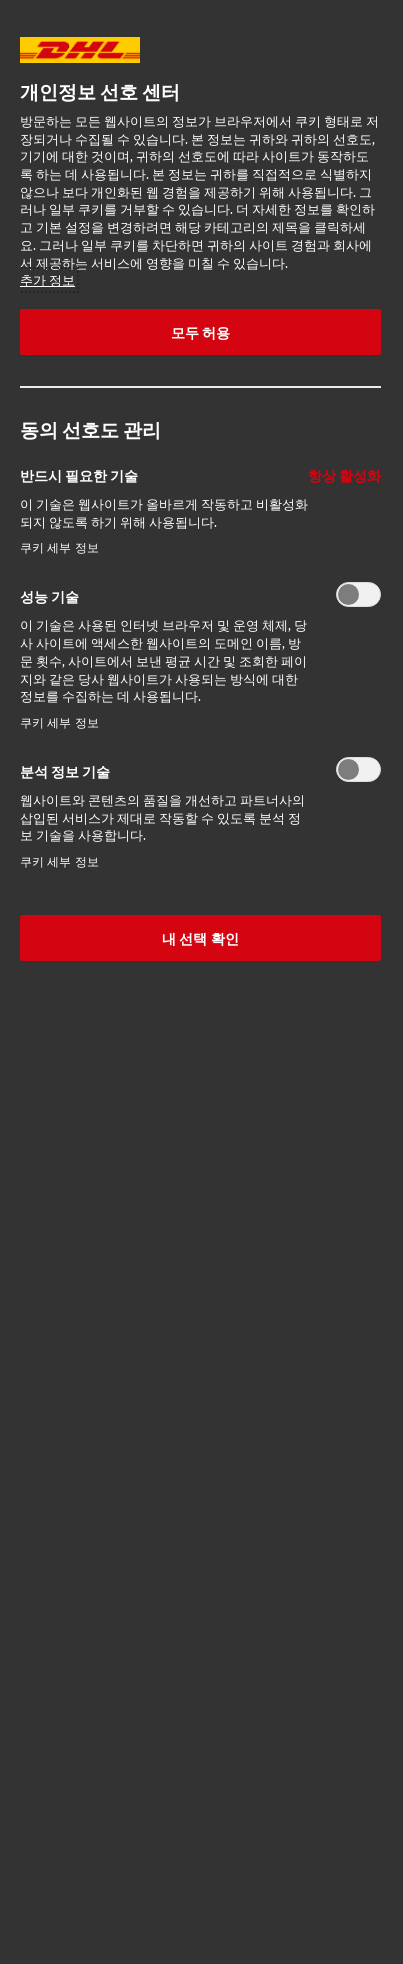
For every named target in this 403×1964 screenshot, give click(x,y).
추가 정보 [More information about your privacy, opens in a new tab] (47, 280)
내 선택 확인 (200, 938)
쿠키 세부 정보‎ (59, 547)
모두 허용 (201, 332)
